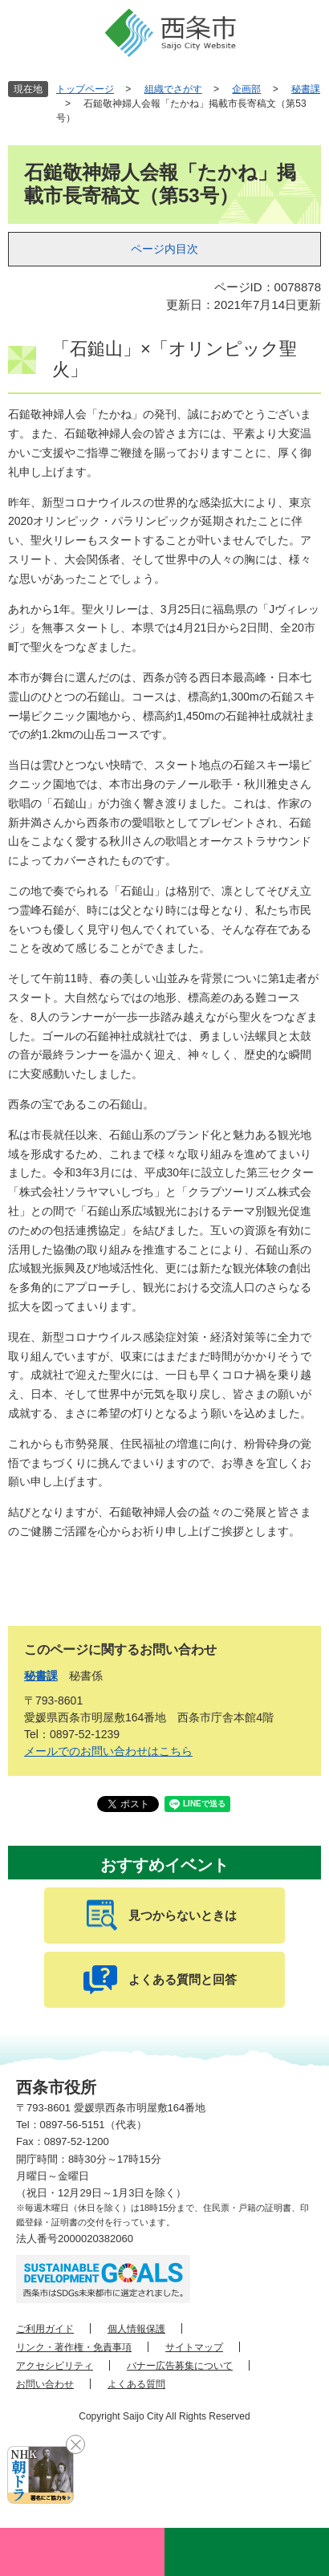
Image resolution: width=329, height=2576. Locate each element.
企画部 (246, 89)
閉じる (75, 2444)
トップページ (85, 89)
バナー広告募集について (180, 2365)
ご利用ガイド (45, 2328)
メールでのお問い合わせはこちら (108, 1751)
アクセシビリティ (54, 2365)
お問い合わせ (45, 2384)
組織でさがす (173, 89)
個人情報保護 (136, 2328)
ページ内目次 (164, 248)
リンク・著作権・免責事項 (74, 2347)
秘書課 (305, 89)
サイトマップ (194, 2347)
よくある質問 (136, 2384)
